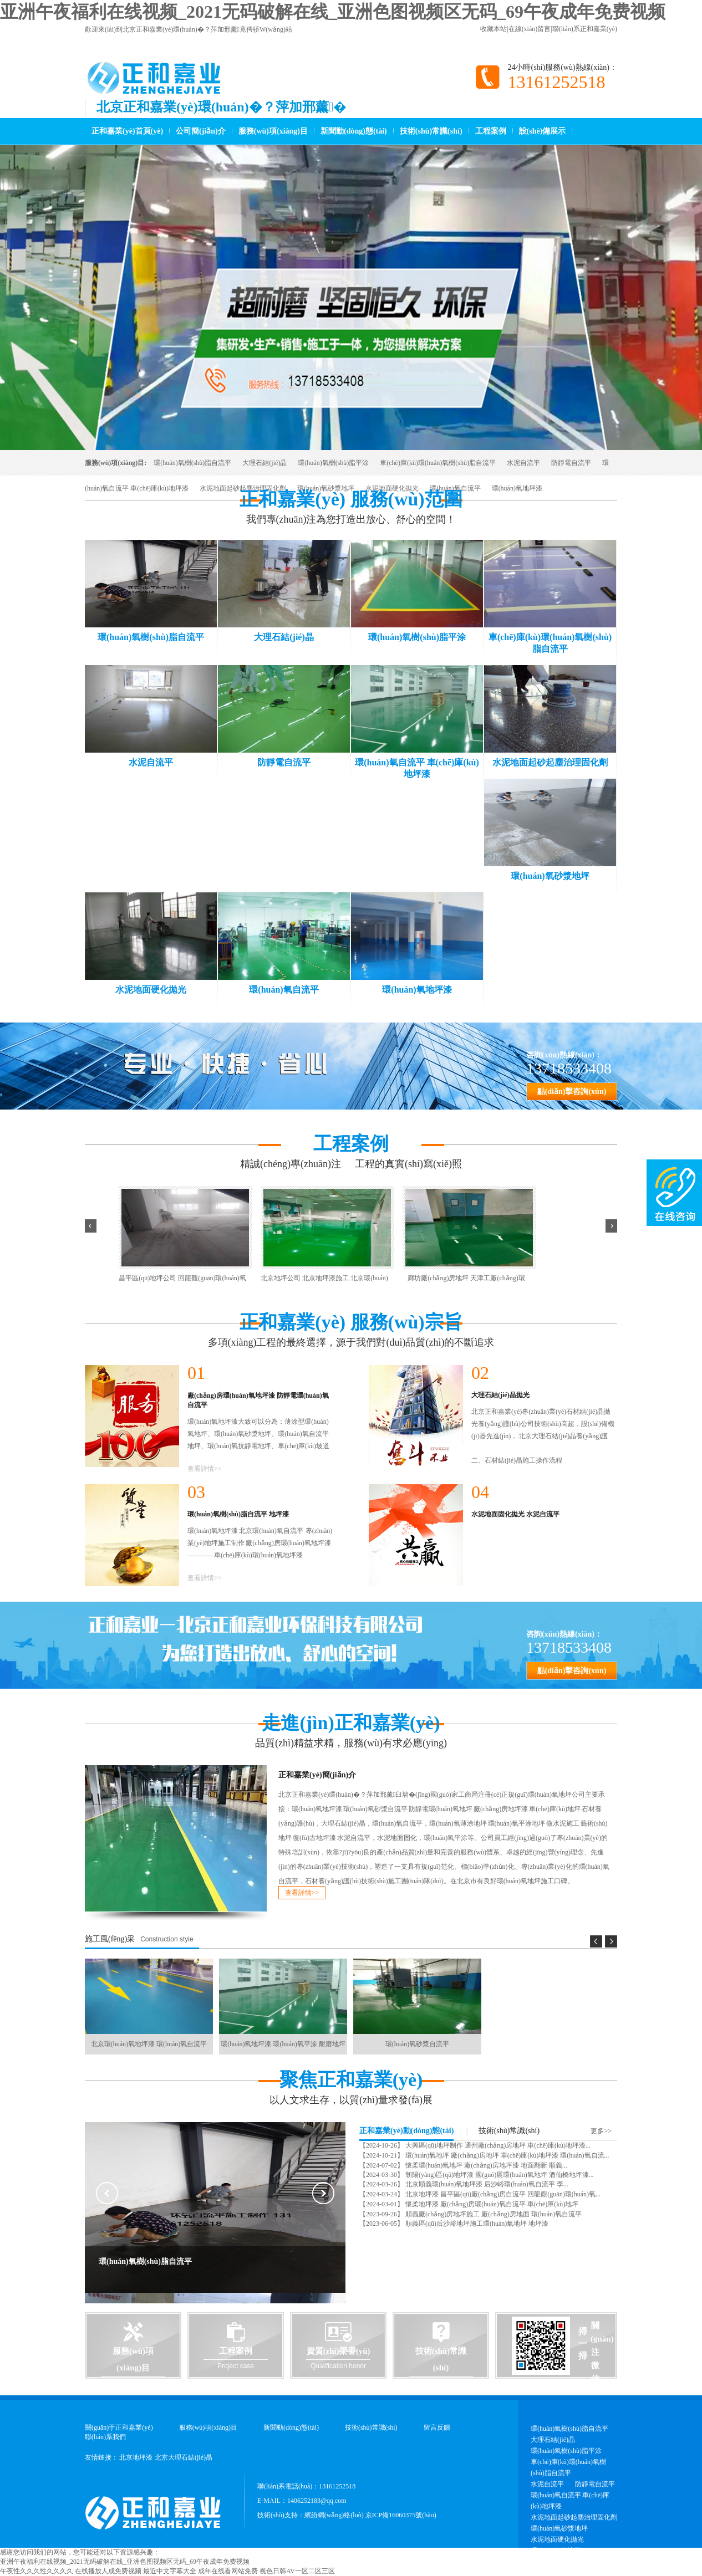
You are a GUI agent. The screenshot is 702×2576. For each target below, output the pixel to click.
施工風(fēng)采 (110, 1939)
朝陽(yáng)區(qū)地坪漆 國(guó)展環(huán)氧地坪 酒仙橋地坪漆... (499, 2175)
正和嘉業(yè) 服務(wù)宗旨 (351, 1322)
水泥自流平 (523, 463)
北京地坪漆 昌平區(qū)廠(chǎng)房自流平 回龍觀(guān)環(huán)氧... (502, 2194)
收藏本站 (493, 29)
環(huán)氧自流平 (455, 488)
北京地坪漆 (135, 2457)
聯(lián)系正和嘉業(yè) (584, 29)
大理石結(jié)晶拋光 (500, 1395)
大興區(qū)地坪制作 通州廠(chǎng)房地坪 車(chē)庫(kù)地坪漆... (497, 2145)
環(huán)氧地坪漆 (517, 488)
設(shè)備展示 (542, 131)
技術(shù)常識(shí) (431, 131)
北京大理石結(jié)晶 (183, 2457)
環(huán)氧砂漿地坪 (325, 488)
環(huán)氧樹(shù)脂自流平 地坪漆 (238, 1514)
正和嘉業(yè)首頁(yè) (127, 131)
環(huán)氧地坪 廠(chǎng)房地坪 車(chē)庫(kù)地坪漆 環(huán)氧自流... (506, 2155)
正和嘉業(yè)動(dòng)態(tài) (406, 2131)
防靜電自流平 (571, 463)
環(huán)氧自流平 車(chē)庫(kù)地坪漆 (570, 2500)
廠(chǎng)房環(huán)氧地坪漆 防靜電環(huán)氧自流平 (258, 1400)
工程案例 (490, 131)
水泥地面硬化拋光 (392, 488)
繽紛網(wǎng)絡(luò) (334, 2515)
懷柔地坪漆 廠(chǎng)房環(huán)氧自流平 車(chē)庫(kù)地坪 (491, 2204)
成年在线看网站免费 (228, 2571)
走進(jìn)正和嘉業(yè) (351, 1723)
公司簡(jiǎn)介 (201, 131)
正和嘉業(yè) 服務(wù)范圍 (351, 499)
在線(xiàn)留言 (529, 29)
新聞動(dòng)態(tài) (354, 131)
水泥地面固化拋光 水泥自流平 (515, 1514)
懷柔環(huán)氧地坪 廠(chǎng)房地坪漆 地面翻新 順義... (485, 2165)
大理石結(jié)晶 (264, 463)
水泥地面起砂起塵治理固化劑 (243, 488)
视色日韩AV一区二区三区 (297, 2571)
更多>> (601, 2131)
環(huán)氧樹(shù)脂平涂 (333, 463)
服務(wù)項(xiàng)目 (273, 131)
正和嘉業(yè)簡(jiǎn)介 (317, 1775)
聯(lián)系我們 (105, 2437)
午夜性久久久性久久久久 (36, 2571)
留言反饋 (437, 2427)
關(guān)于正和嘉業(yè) (119, 2427)
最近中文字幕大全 (169, 2571)
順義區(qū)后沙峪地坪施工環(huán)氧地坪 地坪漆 (476, 2223)
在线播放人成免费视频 (108, 2571)
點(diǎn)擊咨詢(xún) (572, 1091)
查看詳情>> (204, 1469)
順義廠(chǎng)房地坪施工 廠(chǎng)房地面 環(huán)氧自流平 (493, 2214)
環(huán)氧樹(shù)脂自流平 (192, 463)
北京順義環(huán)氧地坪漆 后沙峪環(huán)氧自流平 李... (486, 2184)
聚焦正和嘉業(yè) (351, 2080)
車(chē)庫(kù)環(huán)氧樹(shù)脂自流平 (438, 463)
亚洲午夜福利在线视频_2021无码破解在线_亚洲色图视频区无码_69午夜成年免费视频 (332, 12)
